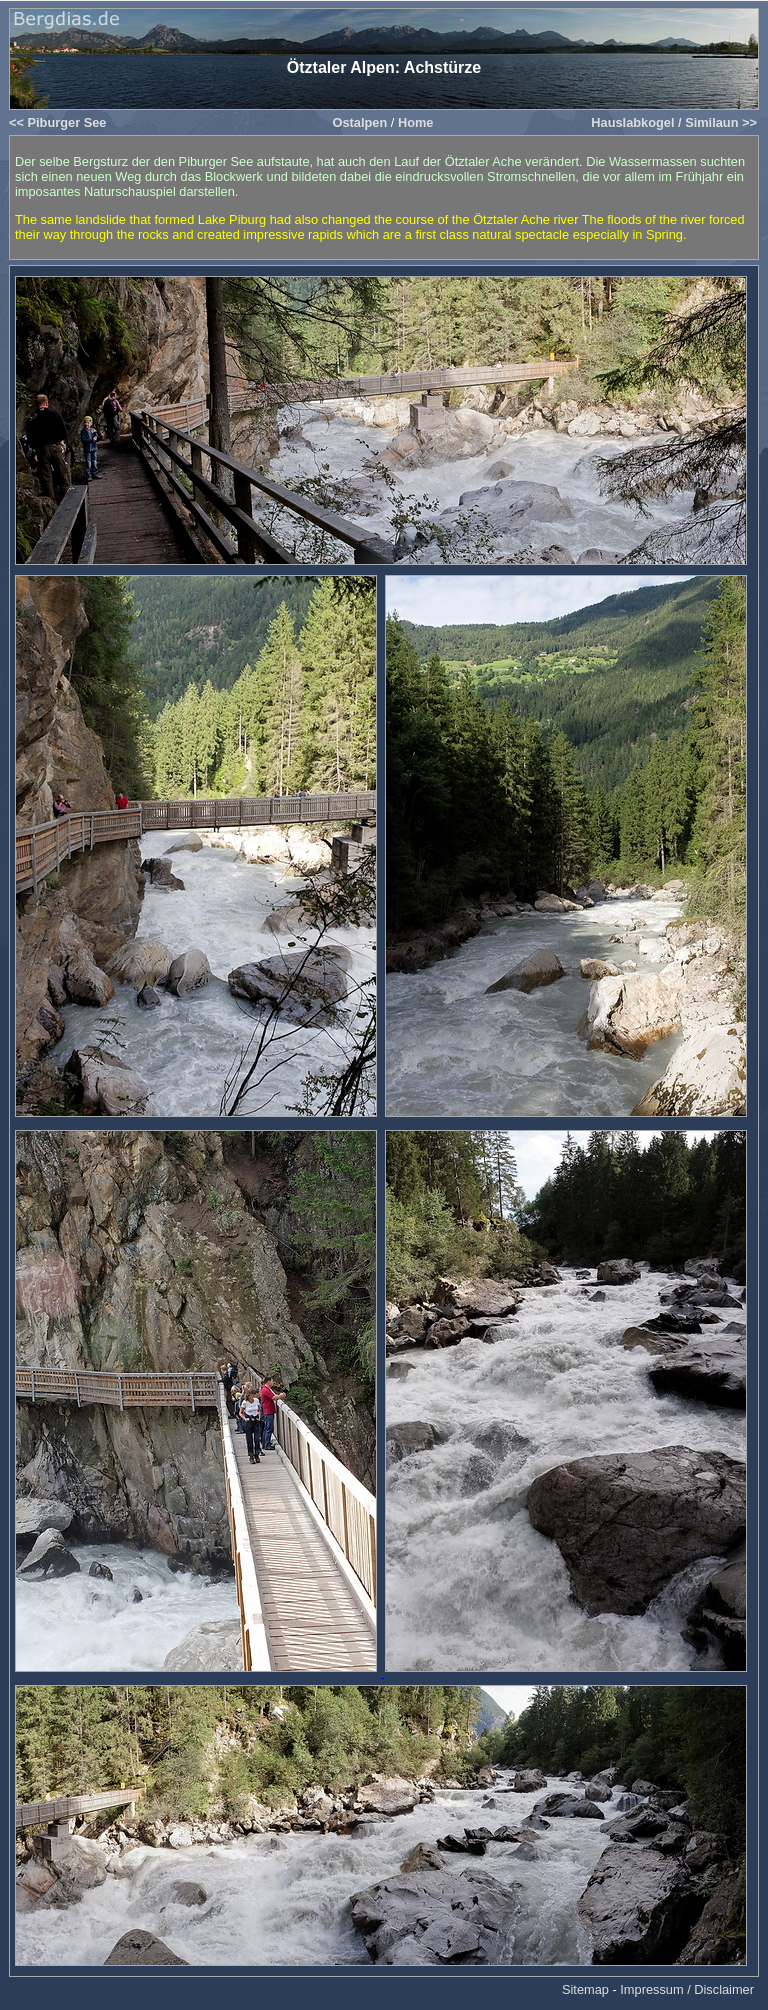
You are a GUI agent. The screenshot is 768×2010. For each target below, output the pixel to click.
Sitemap (585, 1989)
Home (416, 122)
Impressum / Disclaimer (687, 1989)
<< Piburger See (57, 122)
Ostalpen (359, 122)
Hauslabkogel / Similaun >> (674, 122)
